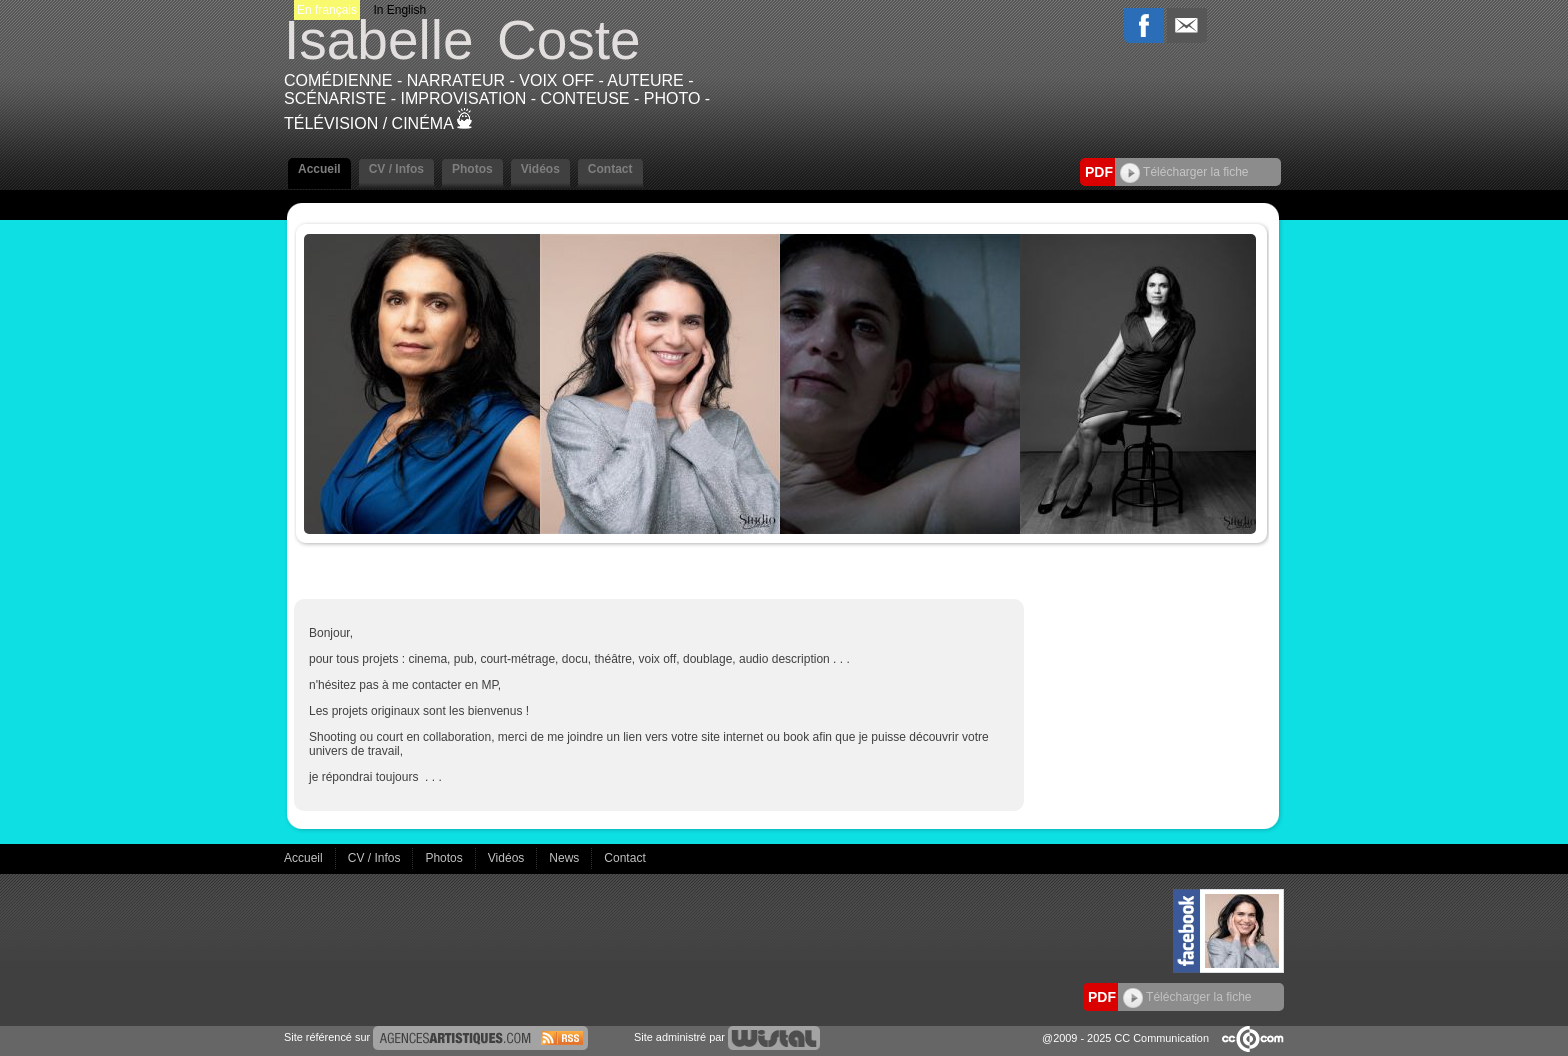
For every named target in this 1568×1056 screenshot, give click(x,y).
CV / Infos (396, 169)
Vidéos (540, 169)
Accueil (319, 169)
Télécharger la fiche (1184, 172)
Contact (610, 169)
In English (399, 10)
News (565, 858)
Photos (472, 169)
